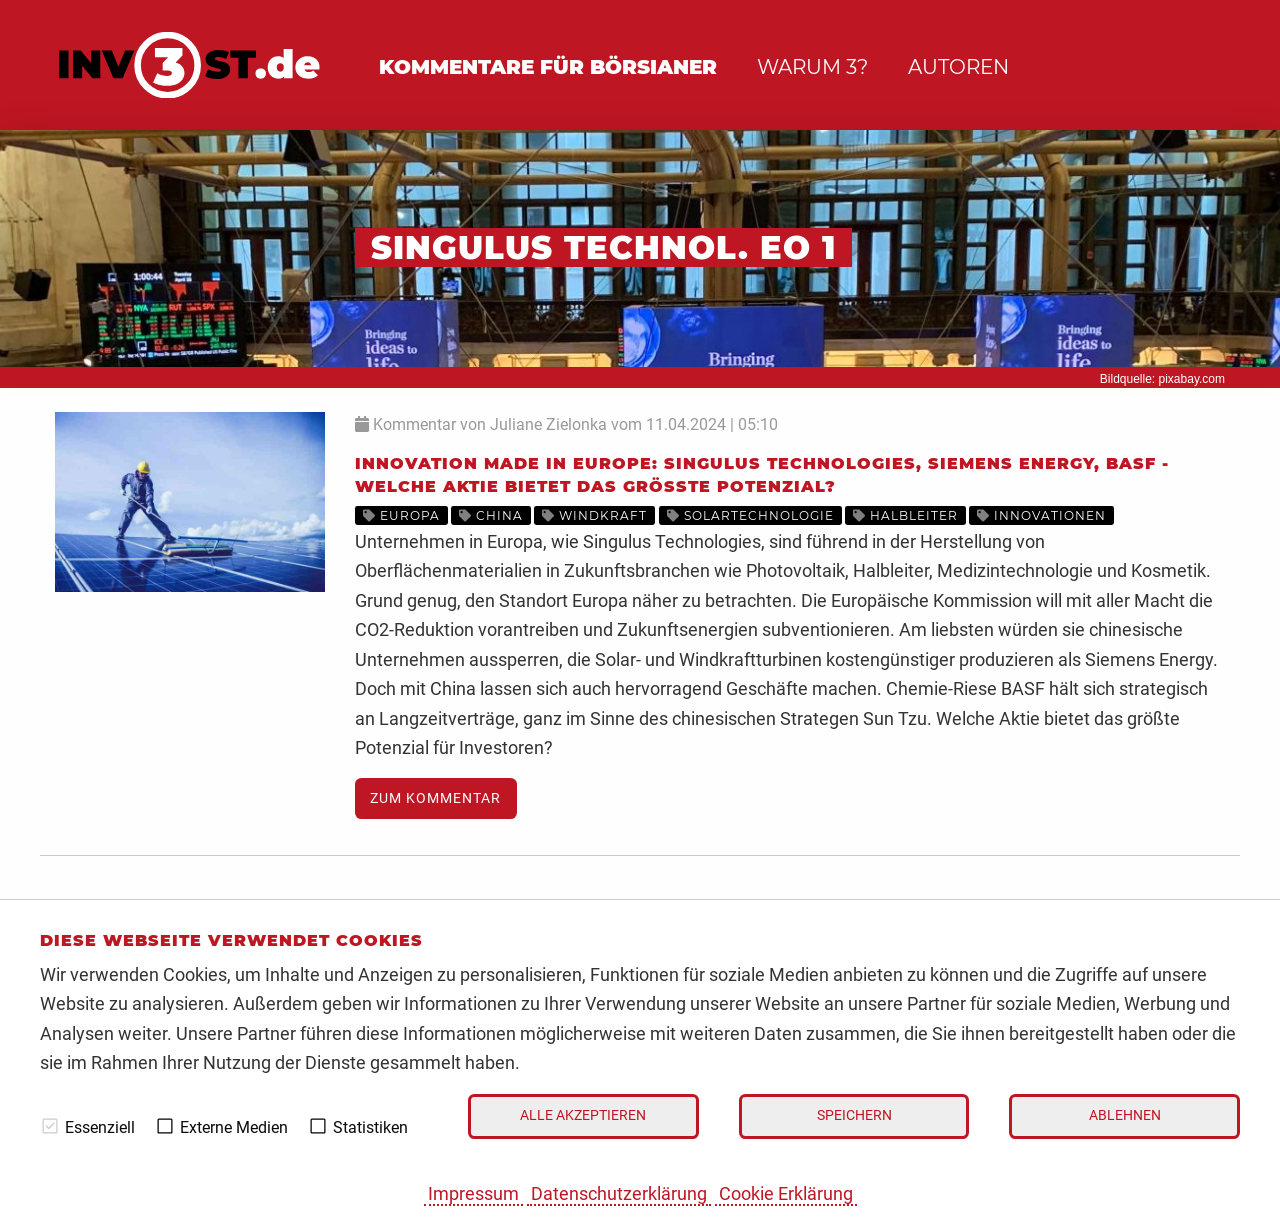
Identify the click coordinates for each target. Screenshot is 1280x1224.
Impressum (473, 1193)
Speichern (854, 1115)
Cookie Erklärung (786, 1193)
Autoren (958, 67)
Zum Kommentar (435, 798)
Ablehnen (1125, 1115)
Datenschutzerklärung (619, 1193)
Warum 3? (812, 67)
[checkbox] (50, 1126)
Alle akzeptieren (583, 1115)
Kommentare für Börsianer (548, 67)
